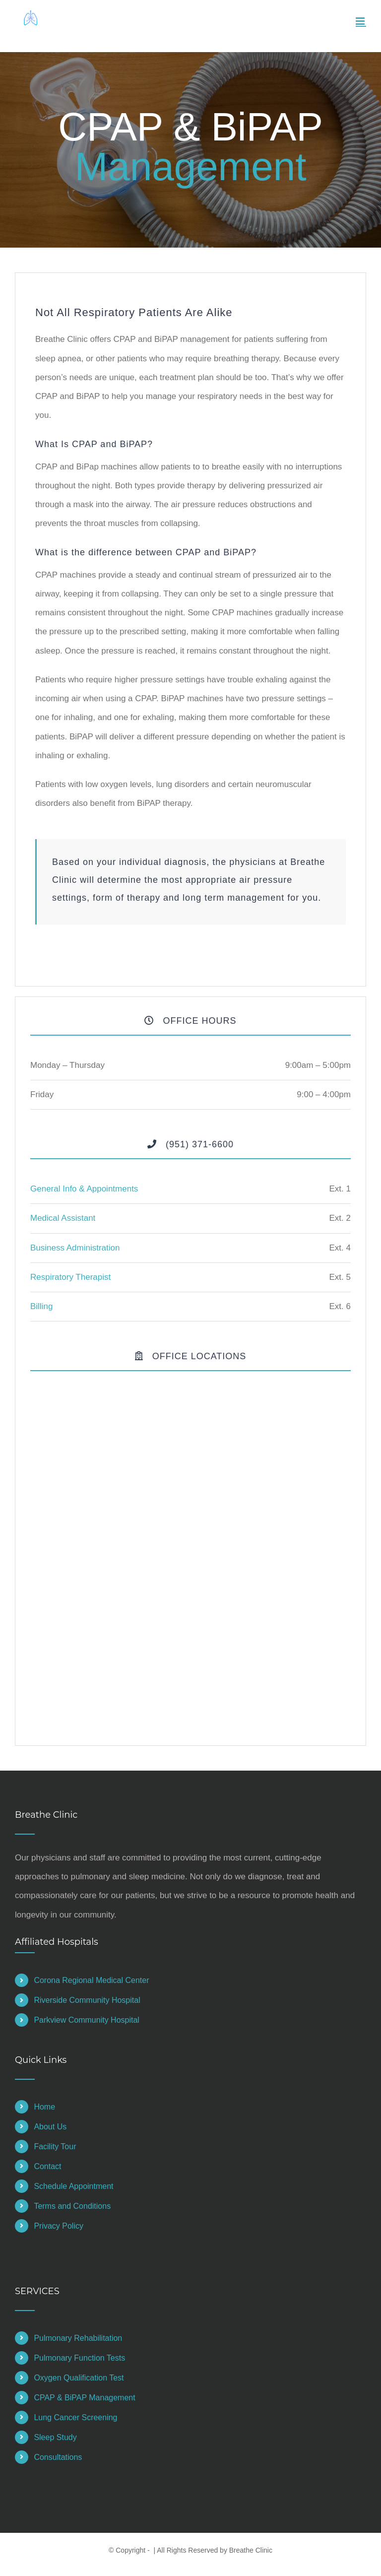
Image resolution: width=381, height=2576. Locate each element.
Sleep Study (55, 2437)
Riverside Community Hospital (87, 2000)
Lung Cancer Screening (75, 2417)
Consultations (58, 2457)
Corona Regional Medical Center (91, 1980)
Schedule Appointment (73, 2186)
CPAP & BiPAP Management (84, 2397)
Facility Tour (55, 2146)
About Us (50, 2126)
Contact (47, 2166)
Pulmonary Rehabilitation (78, 2338)
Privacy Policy (58, 2226)
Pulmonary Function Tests (79, 2358)
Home (44, 2107)
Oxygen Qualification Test (79, 2378)
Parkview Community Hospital (86, 2020)
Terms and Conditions (72, 2206)
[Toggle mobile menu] (361, 21)
